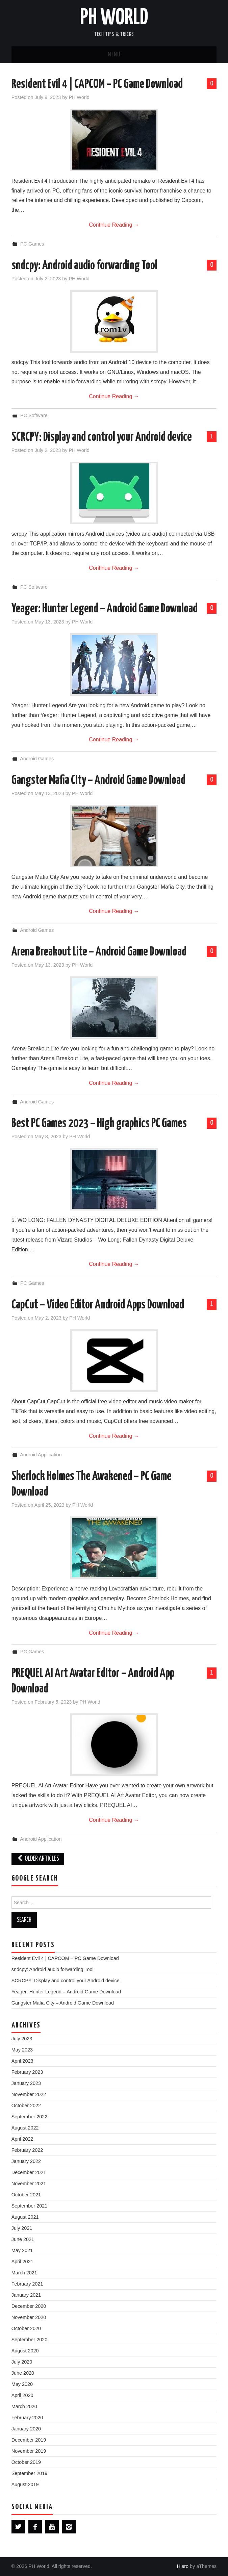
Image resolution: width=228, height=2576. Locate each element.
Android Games (37, 758)
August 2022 (25, 2128)
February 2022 (27, 2150)
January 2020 (26, 2428)
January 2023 (26, 2083)
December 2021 (28, 2172)
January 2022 (26, 2161)
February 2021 (27, 2284)
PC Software (34, 415)
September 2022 (29, 2116)
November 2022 (28, 2094)
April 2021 (22, 2261)
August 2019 (25, 2484)
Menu (114, 55)
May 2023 (22, 2049)
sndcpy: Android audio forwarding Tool (84, 266)
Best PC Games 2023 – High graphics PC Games (99, 1124)
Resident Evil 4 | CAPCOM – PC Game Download (97, 84)
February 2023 (27, 2072)
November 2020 (28, 2317)
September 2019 (29, 2473)
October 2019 (26, 2462)
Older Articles (38, 1859)
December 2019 (28, 2440)
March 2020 (24, 2406)
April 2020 (22, 2395)
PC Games (32, 244)
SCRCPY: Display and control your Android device (101, 437)
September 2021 (29, 2206)
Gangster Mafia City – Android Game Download (98, 780)
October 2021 (26, 2194)
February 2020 (27, 2417)
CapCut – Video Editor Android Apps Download (97, 1305)
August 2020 (25, 2350)
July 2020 (21, 2362)
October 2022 (26, 2105)
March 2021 (24, 2272)
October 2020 (26, 2328)
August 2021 (25, 2217)
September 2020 (29, 2339)
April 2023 (22, 2061)
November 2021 (28, 2183)
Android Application (40, 1454)
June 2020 (22, 2373)
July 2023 (21, 2038)
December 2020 (28, 2306)
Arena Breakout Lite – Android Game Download (98, 952)
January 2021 (26, 2295)
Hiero (182, 2566)
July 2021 (21, 2228)
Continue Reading (114, 225)
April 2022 (22, 2139)
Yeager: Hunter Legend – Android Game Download (104, 609)
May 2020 (22, 2384)
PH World (114, 18)
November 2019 (28, 2451)
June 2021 (22, 2239)
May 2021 (22, 2250)
